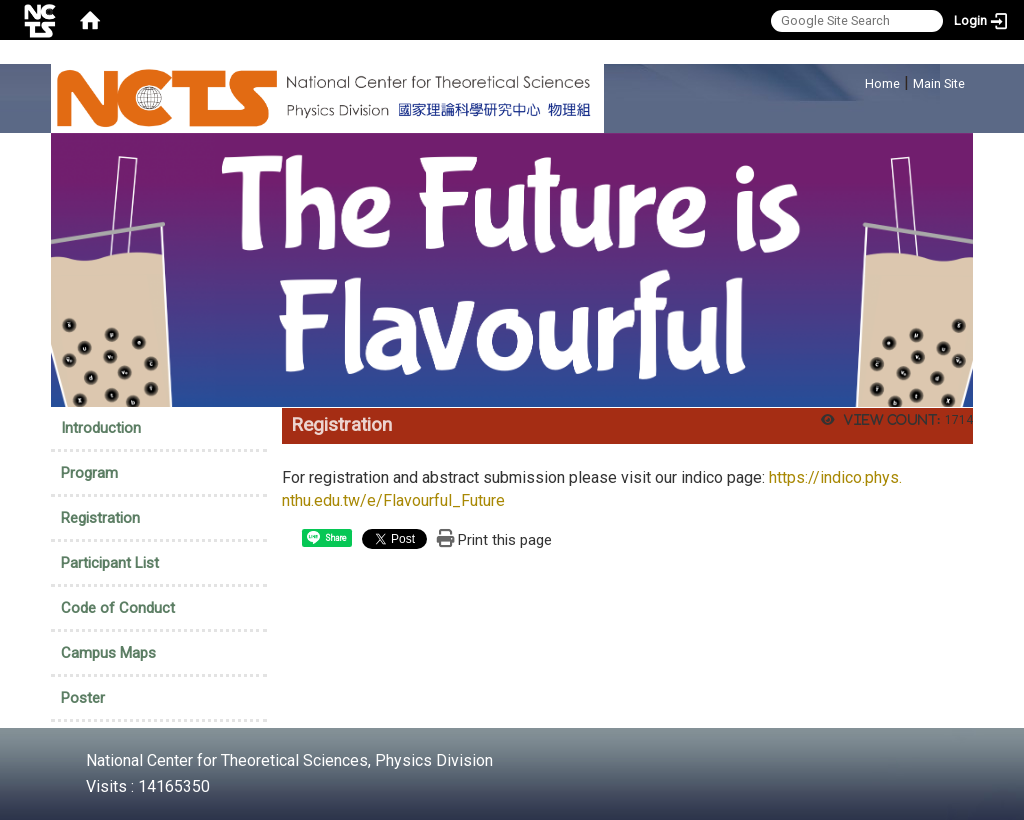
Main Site (939, 83)
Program (89, 473)
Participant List (110, 563)
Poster (83, 698)
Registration (100, 518)
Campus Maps (108, 653)
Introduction (101, 428)
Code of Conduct (118, 608)
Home (882, 83)
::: (854, 80)
